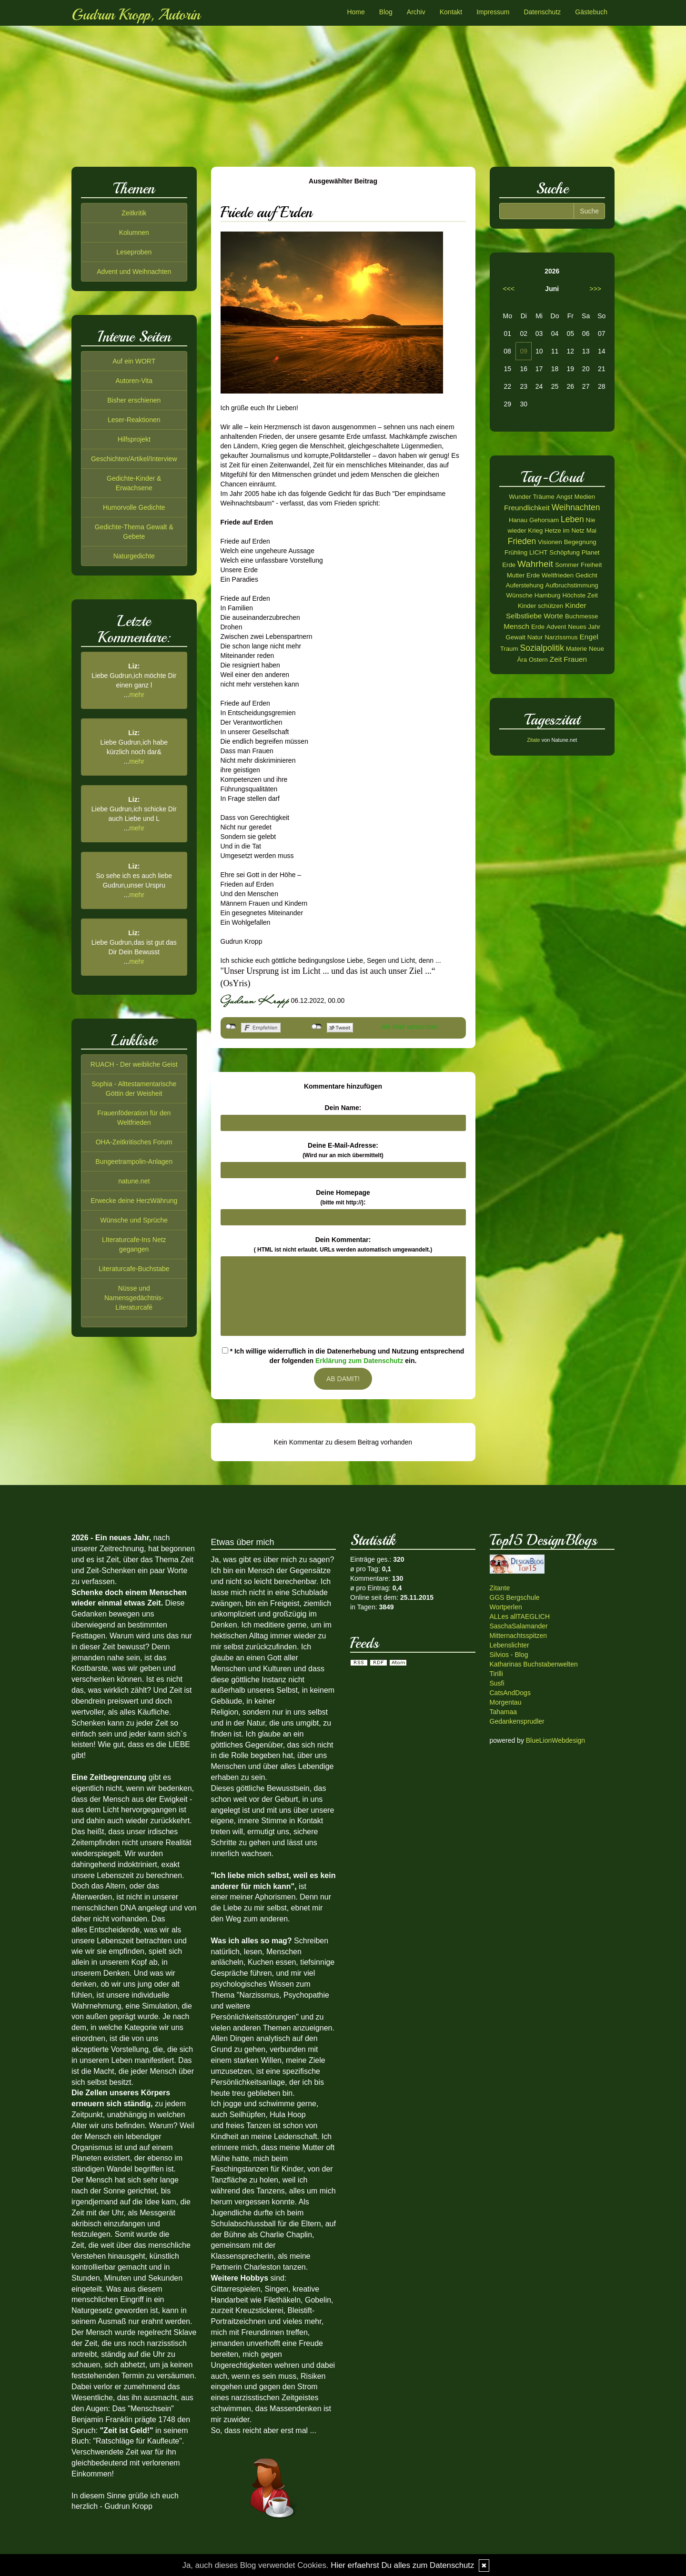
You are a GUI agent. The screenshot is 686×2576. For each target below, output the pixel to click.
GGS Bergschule (515, 1597)
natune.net (134, 1181)
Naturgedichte (134, 556)
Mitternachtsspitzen (518, 1635)
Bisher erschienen (134, 400)
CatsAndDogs (510, 1693)
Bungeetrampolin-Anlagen (133, 1161)
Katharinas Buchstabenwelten (534, 1664)
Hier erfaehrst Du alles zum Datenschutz (402, 2565)
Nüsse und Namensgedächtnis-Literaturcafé (134, 1297)
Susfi (497, 1683)
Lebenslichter (509, 1645)
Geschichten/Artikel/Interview (134, 459)
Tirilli (496, 1673)
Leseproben (133, 252)
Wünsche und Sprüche (134, 1220)
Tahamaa (503, 1712)
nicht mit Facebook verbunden (230, 1027)
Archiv (416, 12)
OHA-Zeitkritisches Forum (134, 1142)
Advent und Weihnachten (134, 271)
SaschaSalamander (519, 1626)
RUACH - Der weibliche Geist (134, 1064)
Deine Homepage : (343, 1197)
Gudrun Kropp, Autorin (135, 15)
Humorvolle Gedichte (134, 507)
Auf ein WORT (133, 361)
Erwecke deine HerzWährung (134, 1200)
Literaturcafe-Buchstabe (134, 1269)
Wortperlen (506, 1607)
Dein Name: (342, 1107)
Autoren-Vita (133, 380)
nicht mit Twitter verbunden (316, 1027)
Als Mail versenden (410, 1026)
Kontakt (451, 12)
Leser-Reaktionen (134, 420)
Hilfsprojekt (134, 439)
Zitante (500, 1588)
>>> (595, 289)
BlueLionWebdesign (555, 1740)
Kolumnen (134, 232)
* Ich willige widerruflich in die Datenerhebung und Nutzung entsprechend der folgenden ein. (343, 1355)
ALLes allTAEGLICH (520, 1616)
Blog (386, 12)
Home (355, 12)
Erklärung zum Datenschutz (359, 1360)
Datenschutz (542, 12)
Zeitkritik (133, 213)
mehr (136, 694)
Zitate (533, 740)
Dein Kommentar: (343, 1244)
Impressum (492, 12)
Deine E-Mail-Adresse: (343, 1150)
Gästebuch (591, 12)
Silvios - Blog (509, 1654)
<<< (509, 289)
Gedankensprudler (517, 1721)
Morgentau (506, 1702)
